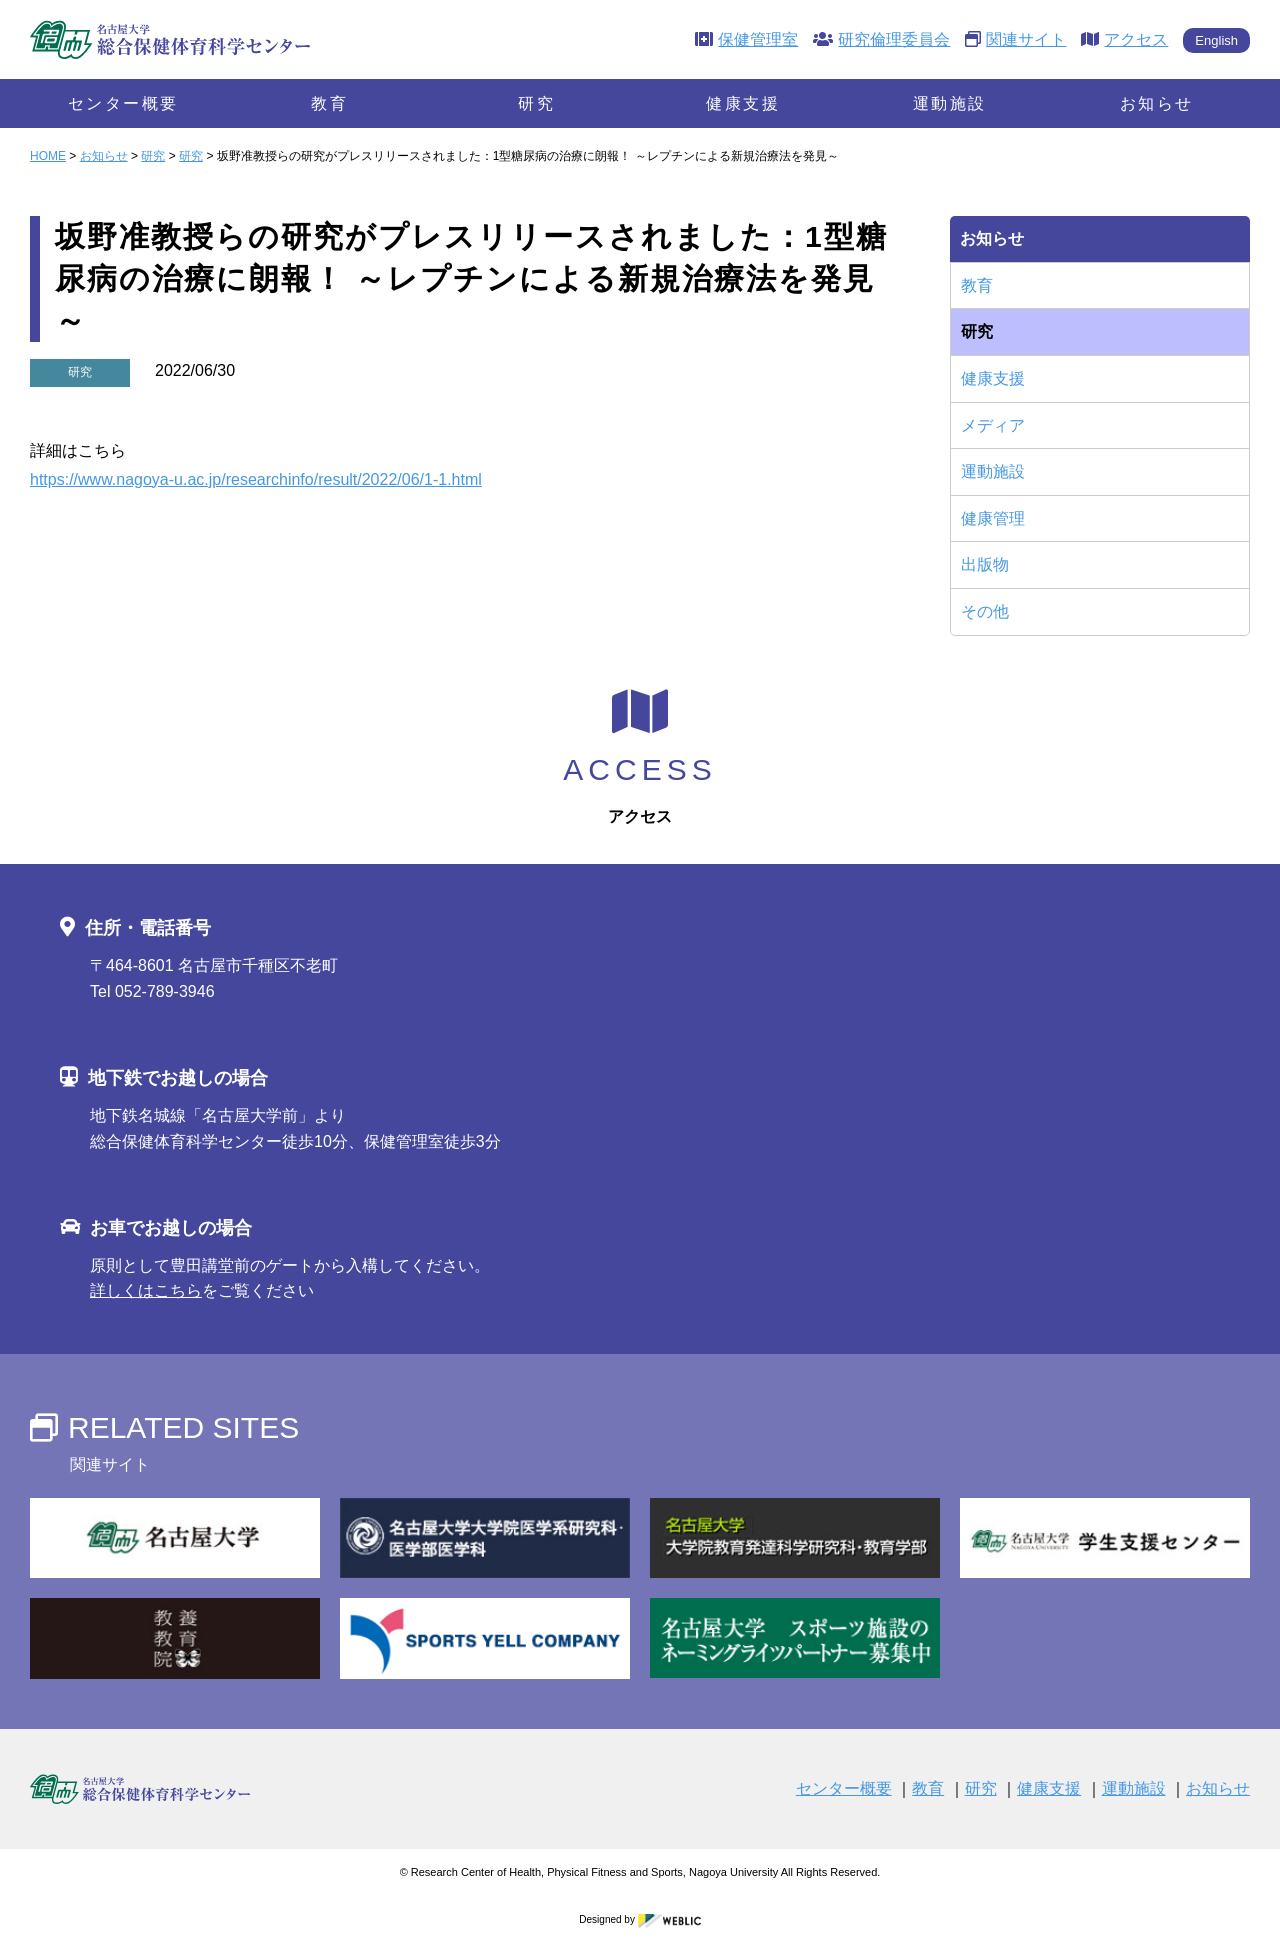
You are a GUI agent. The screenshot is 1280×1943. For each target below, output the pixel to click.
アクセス (1124, 39)
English (1216, 40)
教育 (329, 103)
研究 (536, 103)
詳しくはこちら (146, 1290)
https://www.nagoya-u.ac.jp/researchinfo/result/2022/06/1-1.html (256, 479)
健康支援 (743, 103)
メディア (993, 425)
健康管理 (993, 518)
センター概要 (123, 103)
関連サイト (1015, 39)
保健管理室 (746, 39)
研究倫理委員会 (881, 39)
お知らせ (1157, 103)
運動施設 (950, 103)
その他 (985, 611)
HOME (48, 156)
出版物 (985, 564)
